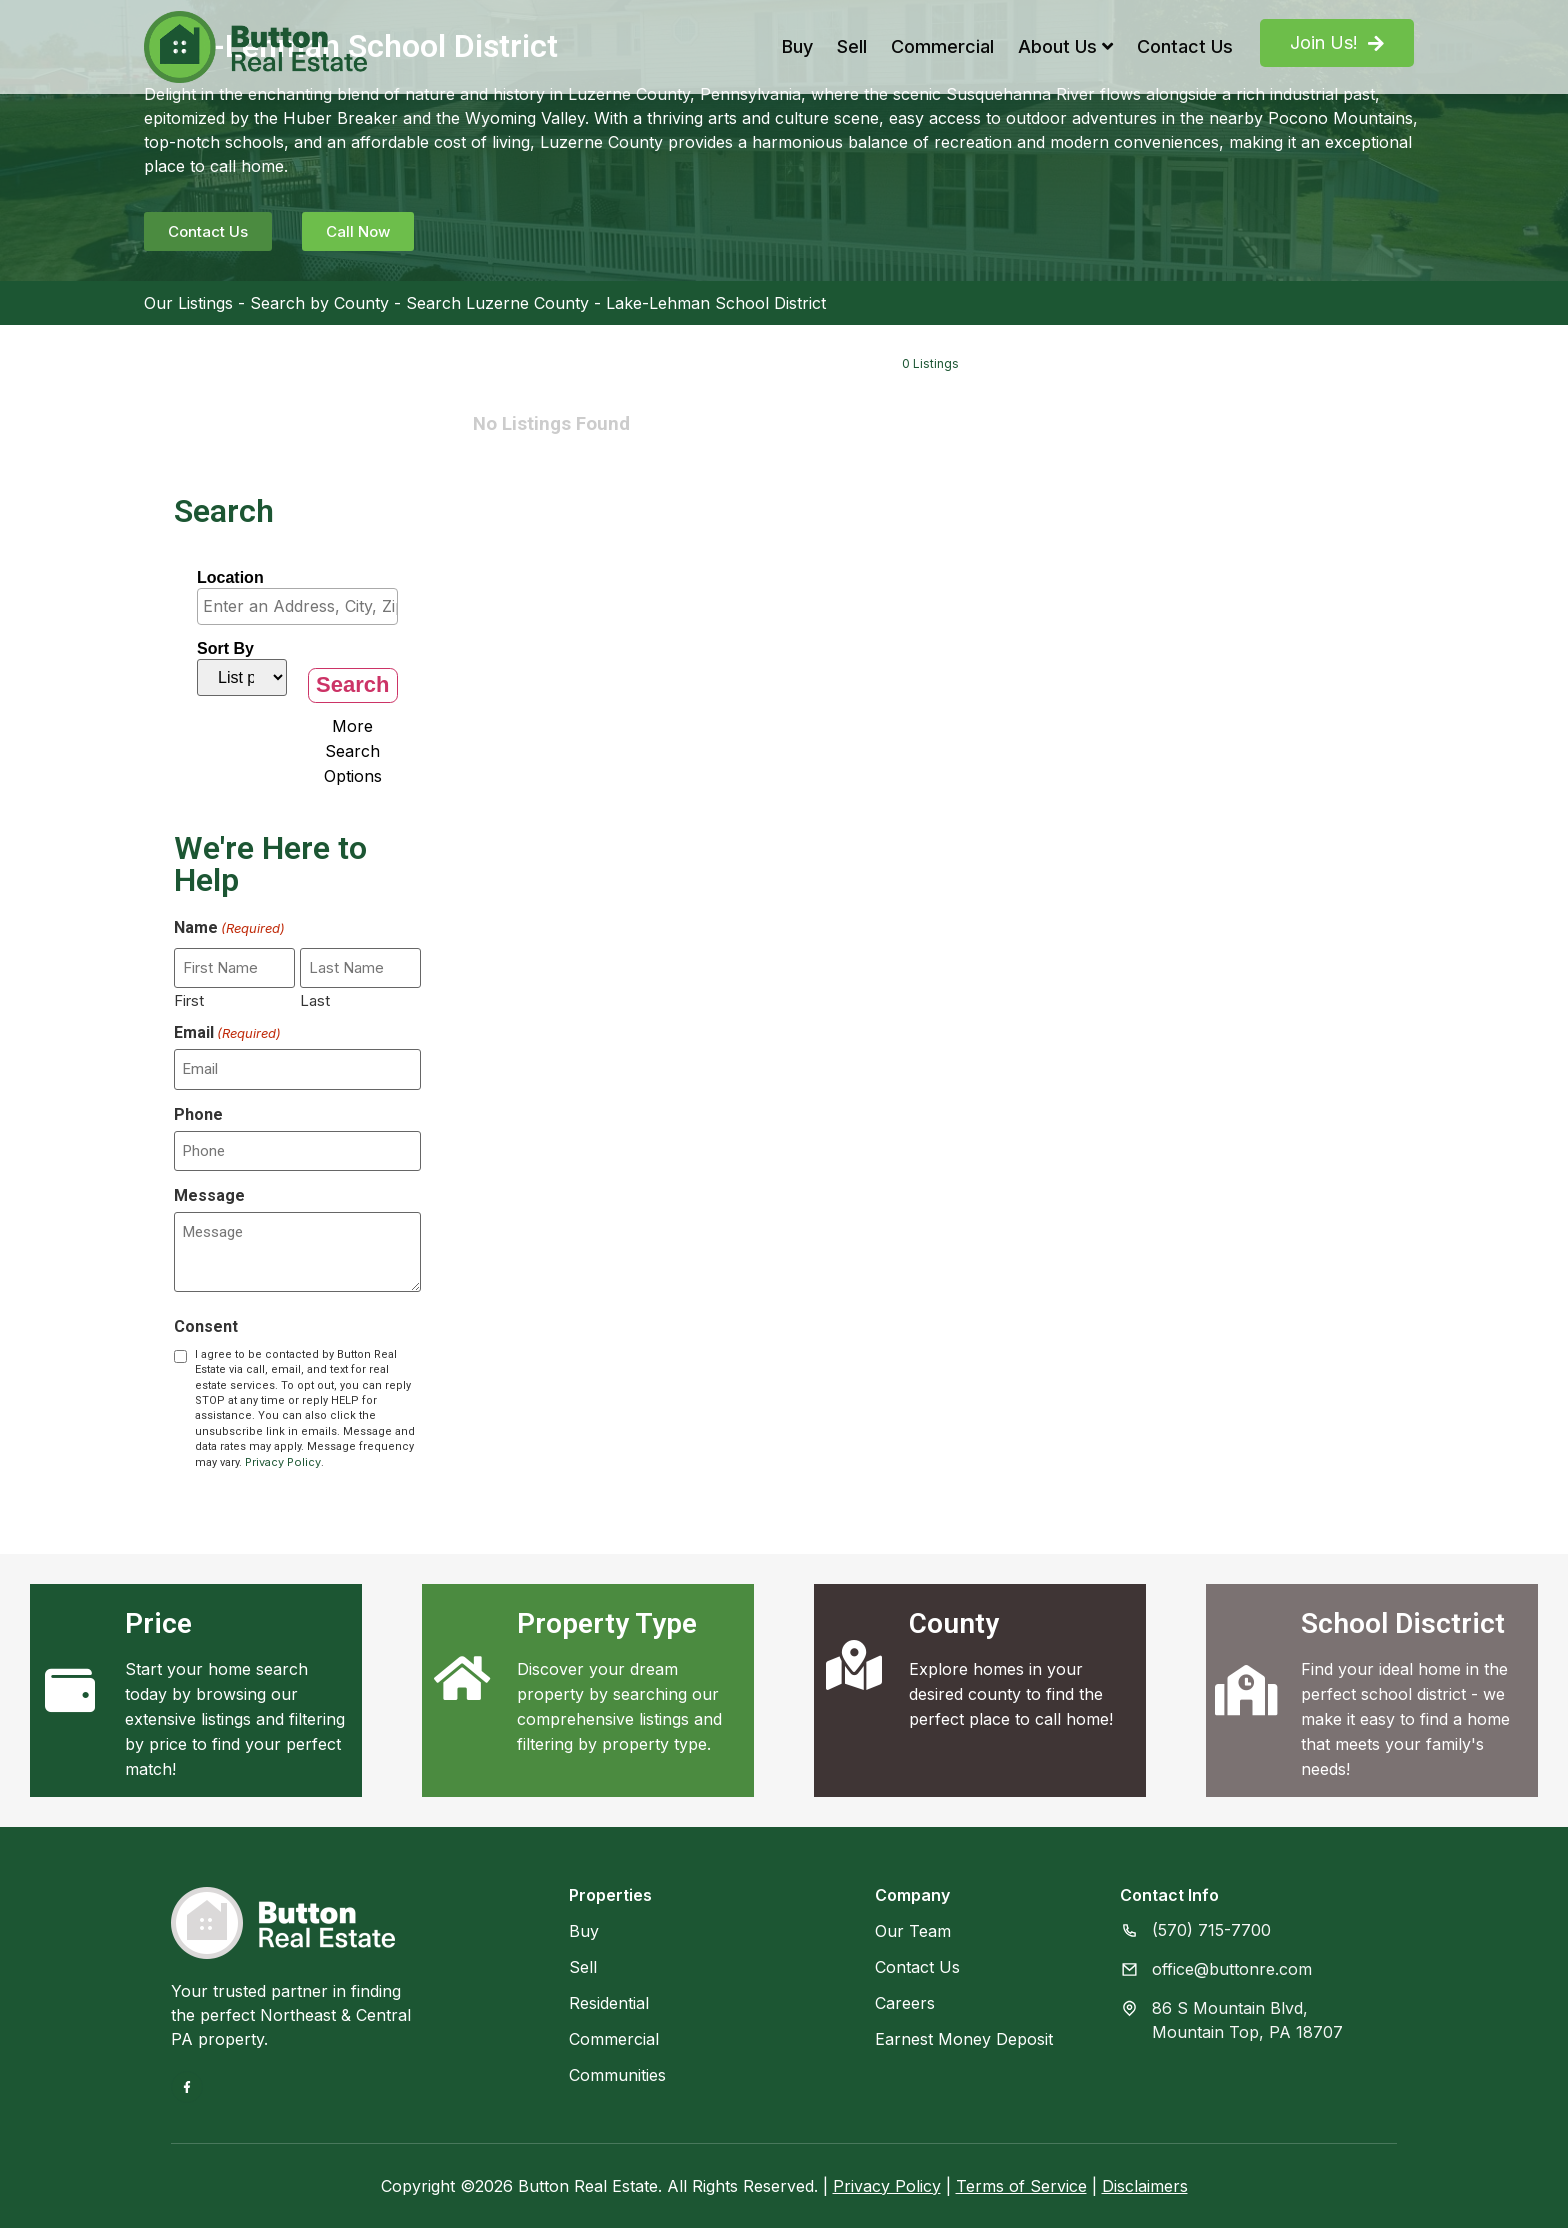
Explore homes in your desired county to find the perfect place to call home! (1011, 1694)
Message (209, 1196)
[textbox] (302, 606)
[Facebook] (187, 2087)
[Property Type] (462, 1678)
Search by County (319, 303)
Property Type (607, 1623)
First (189, 999)
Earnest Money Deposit (964, 2039)
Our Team (913, 1931)
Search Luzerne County (497, 303)
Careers (905, 2003)
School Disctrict (1403, 1623)
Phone (198, 1115)
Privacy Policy (283, 1462)
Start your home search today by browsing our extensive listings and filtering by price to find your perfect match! (235, 1719)
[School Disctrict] (1246, 1690)
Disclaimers (1145, 2186)
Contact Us (1185, 46)
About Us (1065, 46)
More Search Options (353, 751)
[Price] (70, 1690)
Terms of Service (1021, 2186)
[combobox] (297, 606)
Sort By (225, 649)
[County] (854, 1665)
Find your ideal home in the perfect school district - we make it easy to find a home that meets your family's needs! (1405, 1719)
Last (315, 999)
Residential (609, 2003)
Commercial (942, 46)
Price (158, 1623)
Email (227, 1033)
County (954, 1623)
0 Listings (930, 363)
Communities (617, 2075)
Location (230, 578)
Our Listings (188, 303)
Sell (852, 46)
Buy (797, 46)
